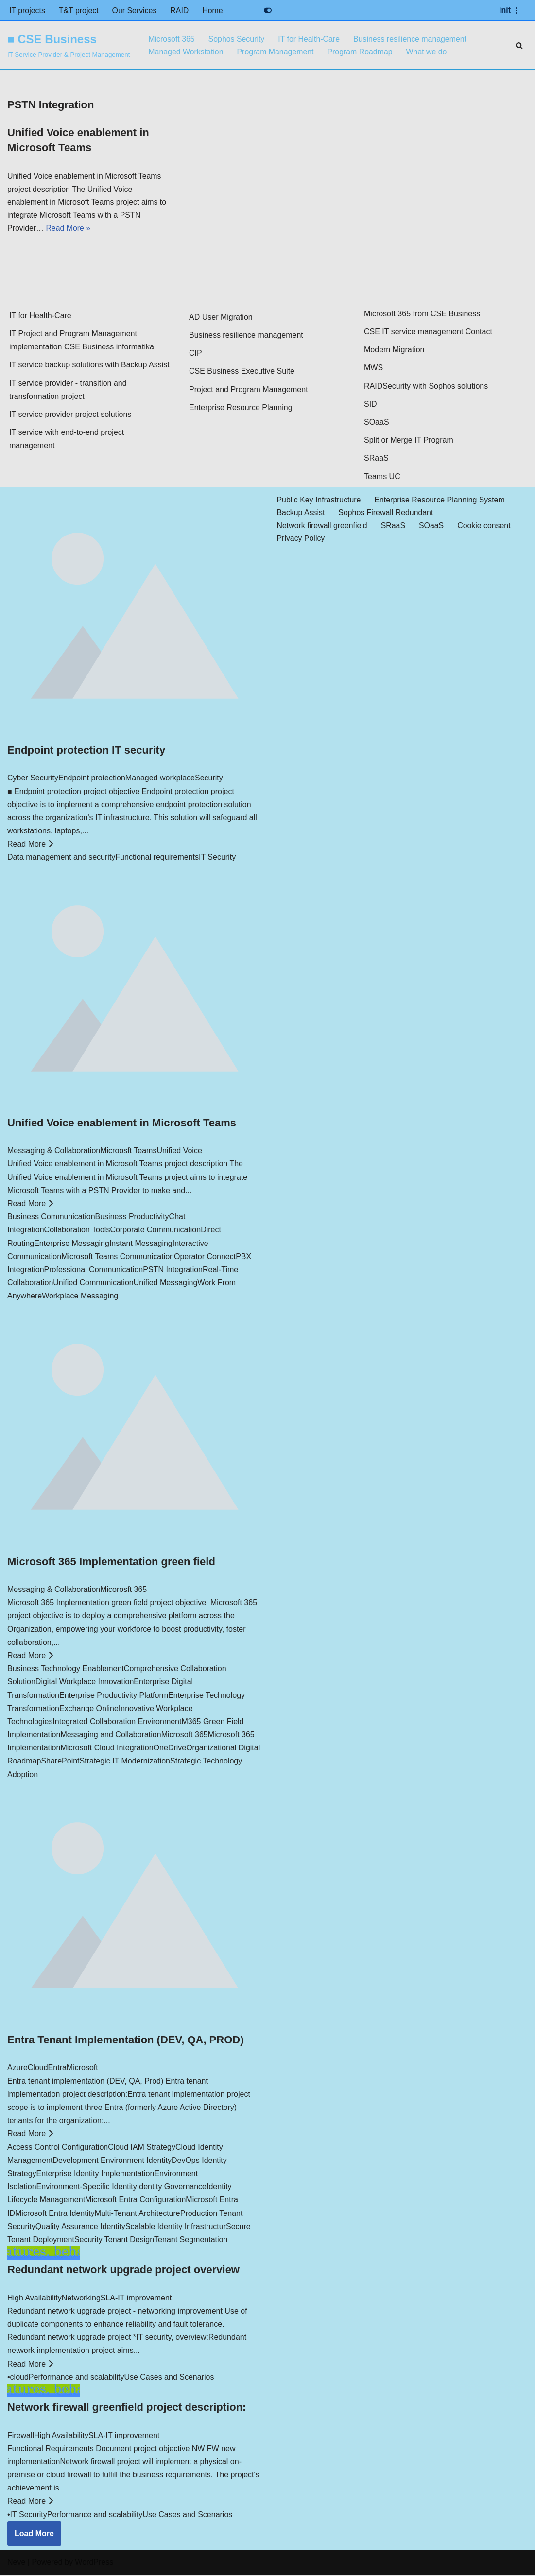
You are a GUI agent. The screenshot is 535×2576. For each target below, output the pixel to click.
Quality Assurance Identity (80, 2227)
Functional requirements (157, 858)
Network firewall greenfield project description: (126, 2409)
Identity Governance (172, 2188)
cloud (19, 2378)
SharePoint (60, 1762)
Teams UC (382, 477)
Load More (34, 2534)
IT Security (217, 858)
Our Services (135, 10)
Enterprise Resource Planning (241, 408)
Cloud (38, 2069)
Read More (30, 845)
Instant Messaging (141, 1244)
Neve (16, 2563)
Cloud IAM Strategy (141, 2148)
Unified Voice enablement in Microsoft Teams (121, 1124)
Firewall (20, 2436)
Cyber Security (32, 779)
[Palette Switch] (268, 10)
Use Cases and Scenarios (169, 2378)
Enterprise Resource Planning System (440, 501)
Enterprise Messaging (71, 1244)
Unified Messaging (166, 1283)
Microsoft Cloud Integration (106, 1749)
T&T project (79, 10)
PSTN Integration (173, 1270)
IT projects (27, 10)
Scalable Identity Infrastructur (175, 2227)
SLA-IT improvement (136, 2299)
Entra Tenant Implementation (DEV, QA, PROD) (125, 2041)
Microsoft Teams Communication (117, 1257)
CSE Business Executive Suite (241, 372)
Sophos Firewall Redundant (386, 514)
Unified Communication (93, 1283)
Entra (57, 2069)
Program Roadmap (361, 52)
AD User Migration (221, 318)
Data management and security (61, 858)
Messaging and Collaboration (110, 1735)
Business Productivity (132, 1218)
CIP (195, 354)
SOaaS (376, 423)
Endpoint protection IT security (86, 751)
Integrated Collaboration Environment (116, 1722)
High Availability (34, 2299)
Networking (81, 2299)
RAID (180, 10)
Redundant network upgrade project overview (123, 2271)
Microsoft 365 (171, 39)
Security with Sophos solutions (435, 387)
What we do (428, 52)
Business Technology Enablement (65, 1670)
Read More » (68, 229)
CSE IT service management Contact (428, 332)
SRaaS (376, 459)
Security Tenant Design (114, 2240)
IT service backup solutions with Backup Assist (89, 366)
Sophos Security (236, 39)
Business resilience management (412, 39)
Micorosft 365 (123, 1590)
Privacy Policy (301, 540)
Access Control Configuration (57, 2148)
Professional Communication (93, 1270)
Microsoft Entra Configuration (135, 2201)
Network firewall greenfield (322, 526)
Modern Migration (394, 351)
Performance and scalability (76, 2378)
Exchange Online (89, 1709)
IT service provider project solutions (70, 415)
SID (370, 405)
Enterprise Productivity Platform (113, 1696)
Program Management (276, 52)
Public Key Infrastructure (319, 501)
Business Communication (51, 1218)
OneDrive (170, 1749)
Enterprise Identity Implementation (95, 2174)
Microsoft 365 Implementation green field (111, 1562)
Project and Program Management (248, 390)
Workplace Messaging (80, 1297)
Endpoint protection (91, 779)
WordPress (94, 2563)
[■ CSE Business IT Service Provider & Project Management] (68, 45)
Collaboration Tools (77, 1231)
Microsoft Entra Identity (55, 2214)
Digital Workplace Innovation (84, 1683)
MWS (373, 369)
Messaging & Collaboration (53, 1152)
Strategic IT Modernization (125, 1762)
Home (214, 10)
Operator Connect (205, 1257)
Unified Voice (179, 1152)
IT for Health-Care (310, 39)
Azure (17, 2069)
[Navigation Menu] (510, 10)
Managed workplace (160, 779)
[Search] (519, 45)
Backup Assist (301, 514)
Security (209, 779)
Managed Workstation (186, 52)
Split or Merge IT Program (408, 441)
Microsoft (82, 2069)
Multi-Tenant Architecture (137, 2214)
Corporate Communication (155, 1231)
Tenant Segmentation (190, 2240)
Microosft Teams (128, 1152)
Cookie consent (485, 526)
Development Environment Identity (112, 2161)
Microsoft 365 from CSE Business (422, 315)
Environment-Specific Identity (86, 2188)
